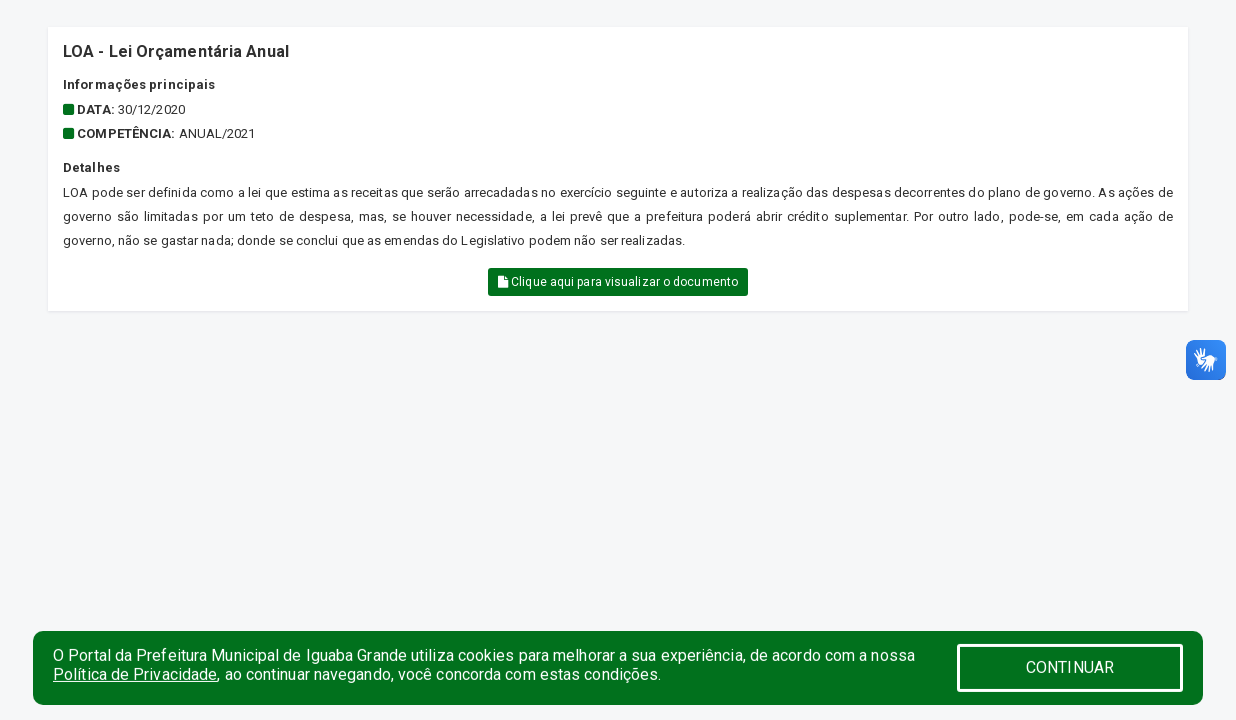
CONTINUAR (1070, 667)
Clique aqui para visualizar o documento (618, 282)
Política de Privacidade (135, 674)
